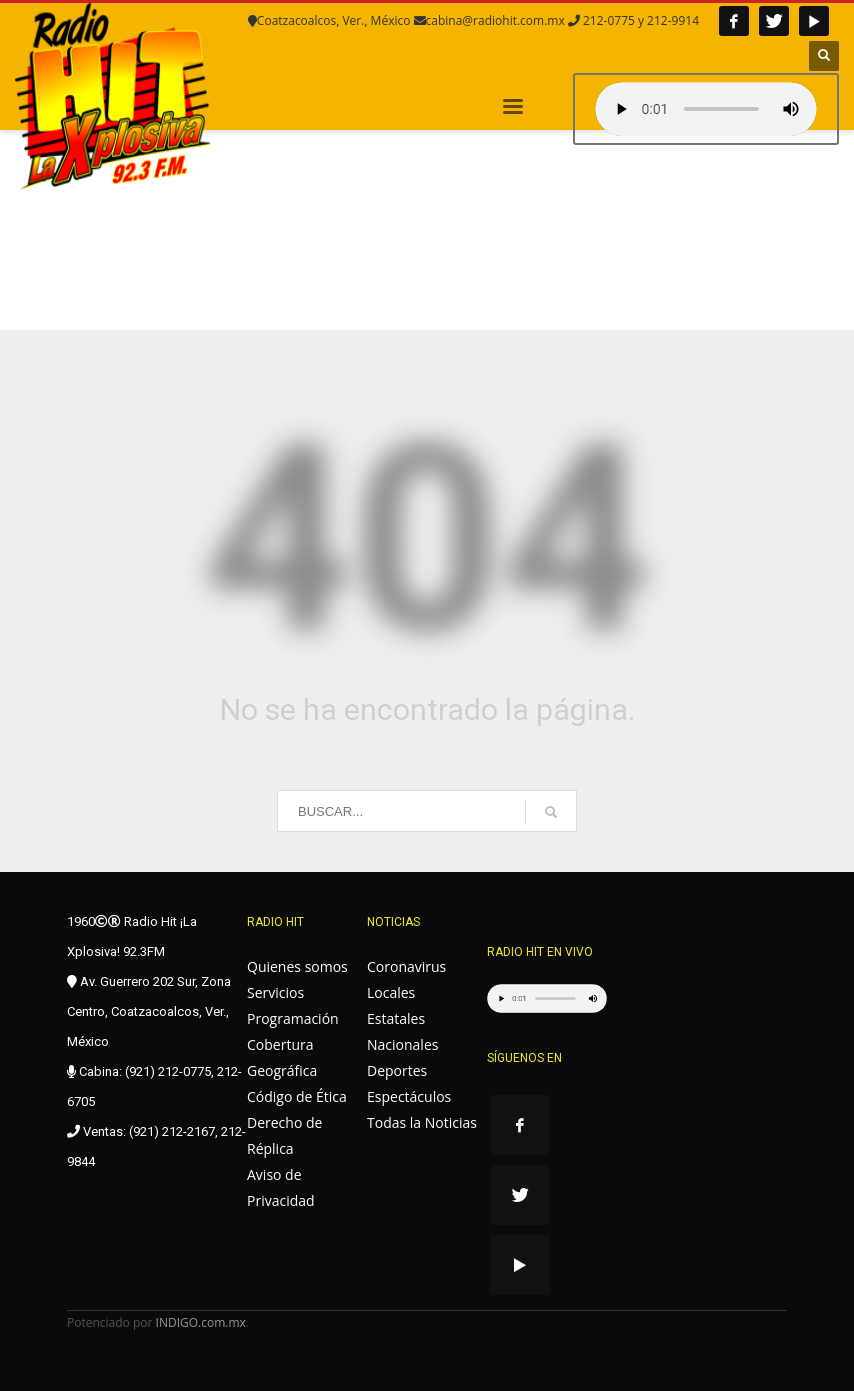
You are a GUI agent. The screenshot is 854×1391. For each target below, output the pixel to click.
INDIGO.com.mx (201, 1322)
